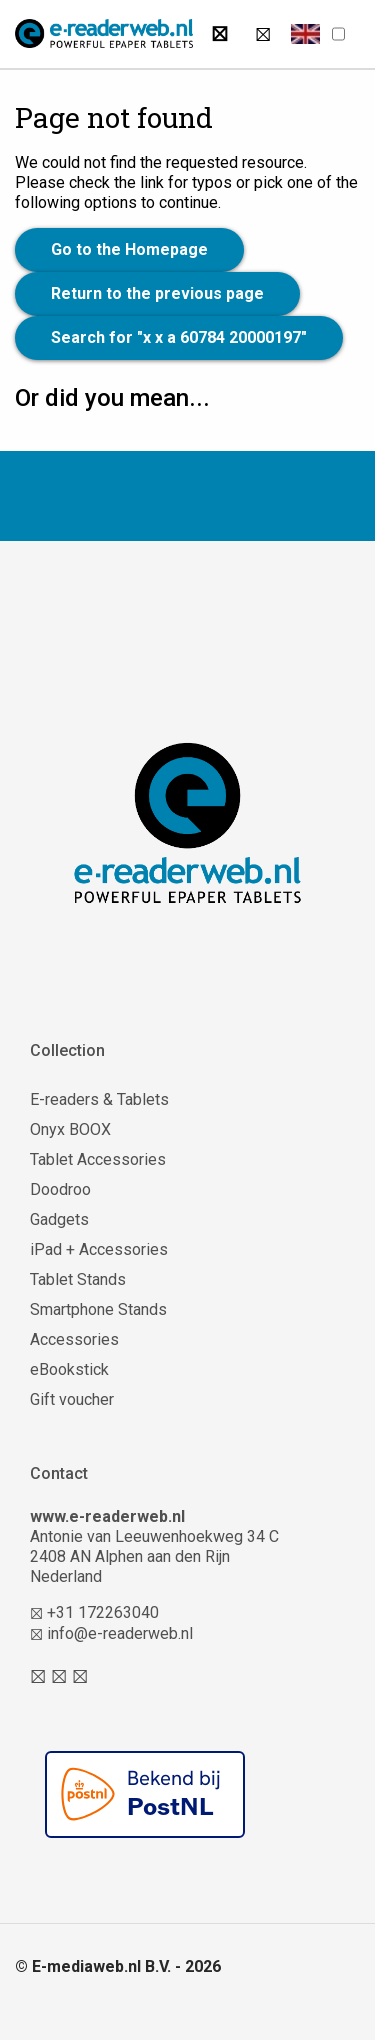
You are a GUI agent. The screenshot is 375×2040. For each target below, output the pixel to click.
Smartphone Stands (98, 1309)
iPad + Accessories (99, 1249)
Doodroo (60, 1189)
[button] (305, 34)
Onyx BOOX (70, 1129)
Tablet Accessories (98, 1159)
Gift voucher (72, 1399)
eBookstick (69, 1369)
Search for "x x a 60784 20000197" (179, 337)
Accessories (74, 1339)
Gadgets (59, 1219)
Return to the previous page (157, 293)
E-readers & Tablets (99, 1099)
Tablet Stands (78, 1279)
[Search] (219, 34)
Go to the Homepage (129, 249)
